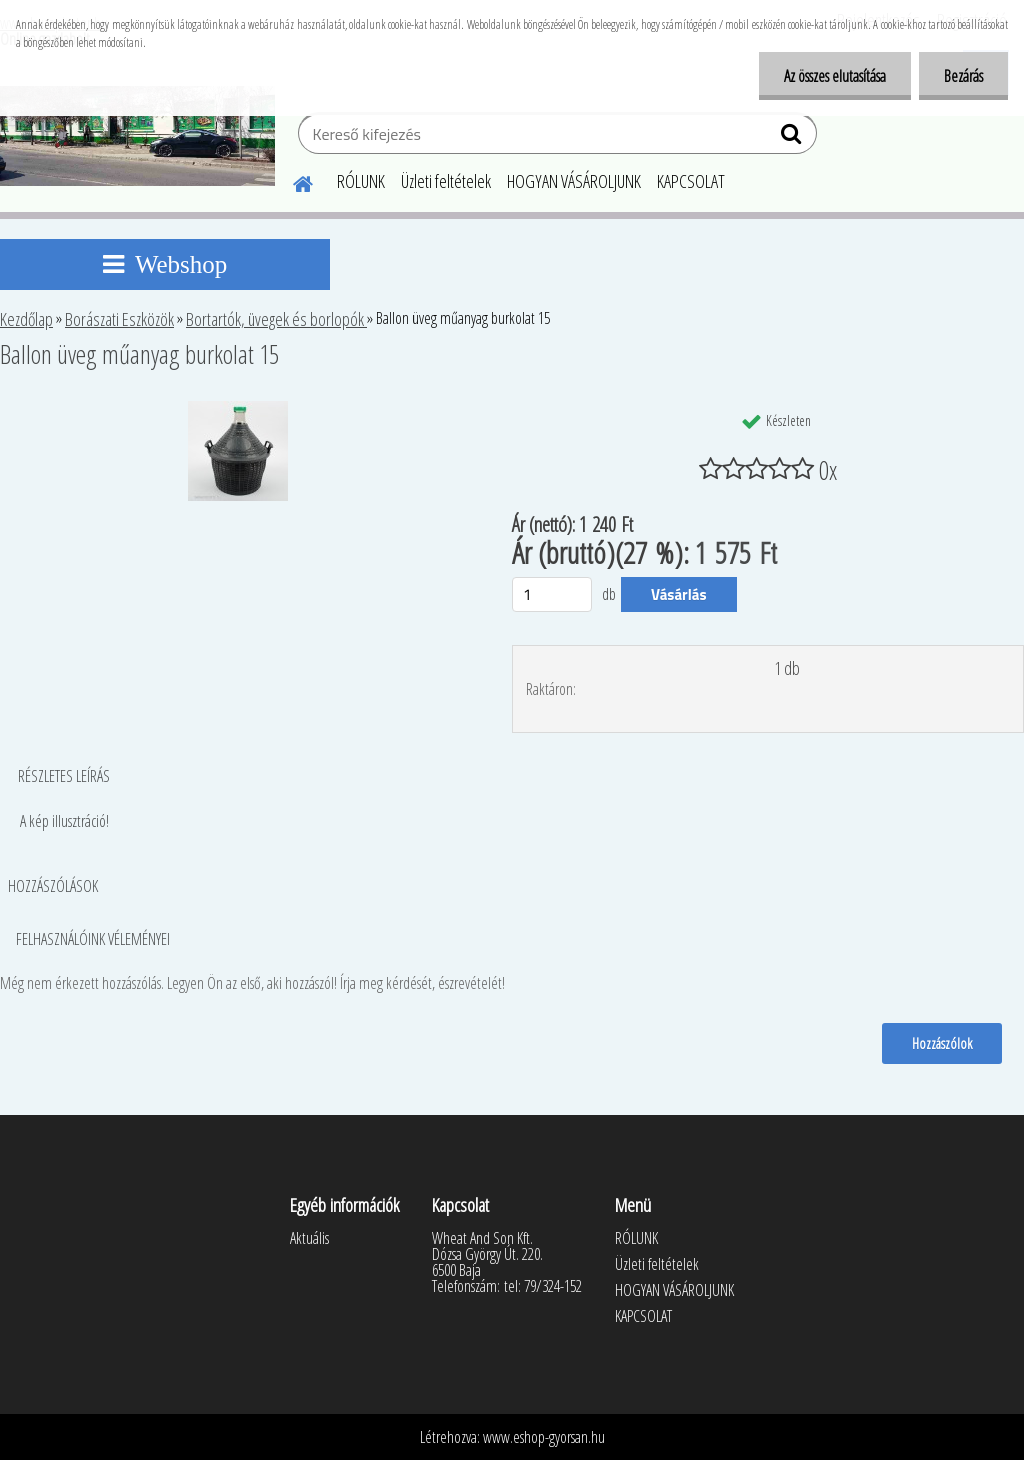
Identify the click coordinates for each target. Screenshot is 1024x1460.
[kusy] (552, 594)
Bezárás (963, 76)
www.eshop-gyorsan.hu (544, 1437)
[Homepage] (291, 181)
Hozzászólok (942, 1043)
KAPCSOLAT (691, 181)
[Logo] (137, 136)
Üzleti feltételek (446, 181)
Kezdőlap (26, 319)
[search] (793, 138)
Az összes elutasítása (835, 76)
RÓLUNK (361, 181)
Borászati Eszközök (119, 319)
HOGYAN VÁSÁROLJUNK (574, 181)
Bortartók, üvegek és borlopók (276, 319)
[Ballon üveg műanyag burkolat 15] (238, 409)
